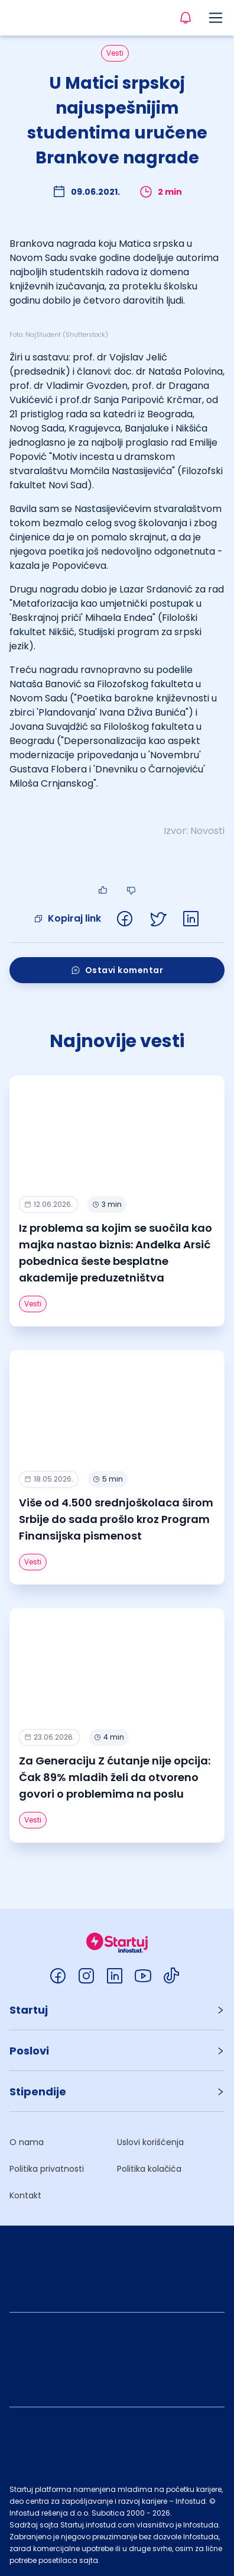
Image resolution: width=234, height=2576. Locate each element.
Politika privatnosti (46, 2169)
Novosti (207, 831)
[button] (117, 2010)
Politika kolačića (149, 2169)
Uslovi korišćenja (150, 2142)
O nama (26, 2142)
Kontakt (25, 2195)
